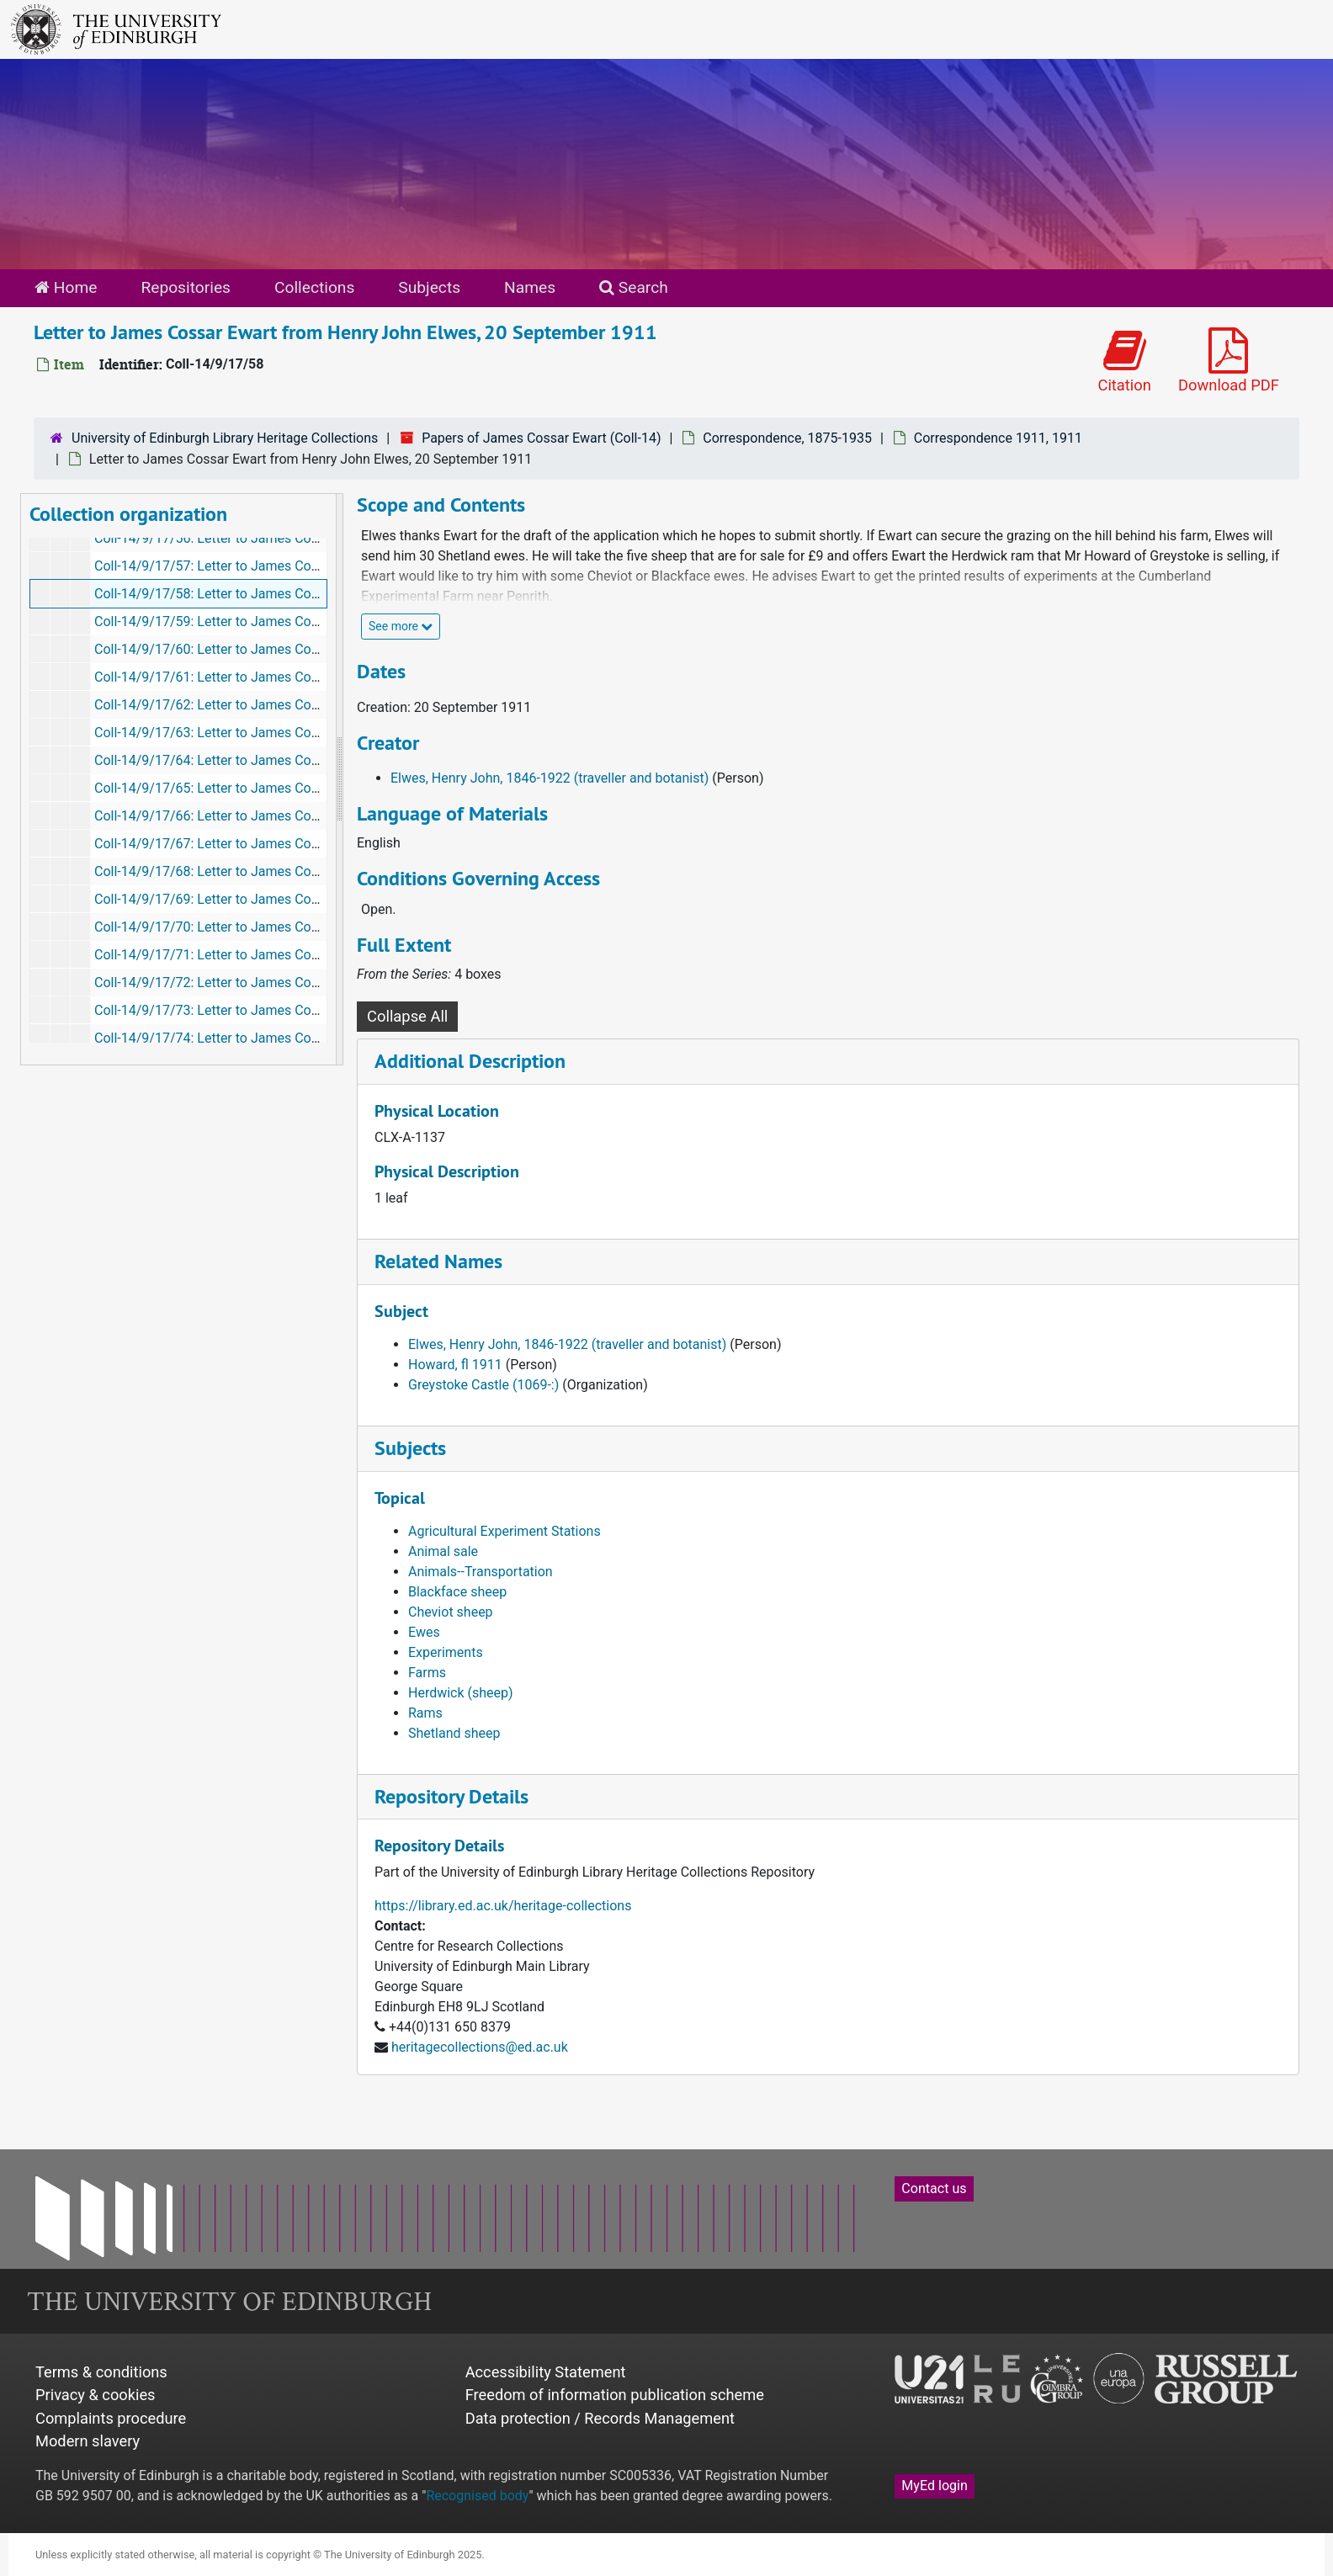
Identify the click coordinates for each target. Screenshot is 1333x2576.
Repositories (186, 287)
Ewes (424, 1632)
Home (66, 287)
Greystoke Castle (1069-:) (483, 1385)
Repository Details (451, 1796)
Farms (427, 1673)
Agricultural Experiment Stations (504, 1531)
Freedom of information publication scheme (614, 2394)
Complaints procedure (110, 2418)
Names (529, 287)
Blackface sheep (457, 1592)
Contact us (933, 2188)
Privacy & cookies (95, 2394)
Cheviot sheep (450, 1612)
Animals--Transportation (480, 1572)
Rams (425, 1713)
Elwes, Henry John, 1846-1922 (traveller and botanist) (549, 778)
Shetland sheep (454, 1733)
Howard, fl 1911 (455, 1365)
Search (633, 287)
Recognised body (477, 2496)
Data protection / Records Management (600, 2418)
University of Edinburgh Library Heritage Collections (225, 438)
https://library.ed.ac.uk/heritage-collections (502, 1906)
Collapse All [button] (407, 1016)
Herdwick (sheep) (460, 1693)
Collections (314, 287)
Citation (1124, 360)
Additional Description (470, 1061)
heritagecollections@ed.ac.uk (479, 2047)
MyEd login (934, 2486)
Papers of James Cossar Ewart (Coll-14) (541, 438)
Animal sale (443, 1551)
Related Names (438, 1261)
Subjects (429, 287)
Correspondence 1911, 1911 (998, 438)
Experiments (445, 1652)
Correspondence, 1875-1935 (787, 438)
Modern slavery (87, 2441)
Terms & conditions (101, 2372)
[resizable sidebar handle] (339, 779)
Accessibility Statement (545, 2372)
